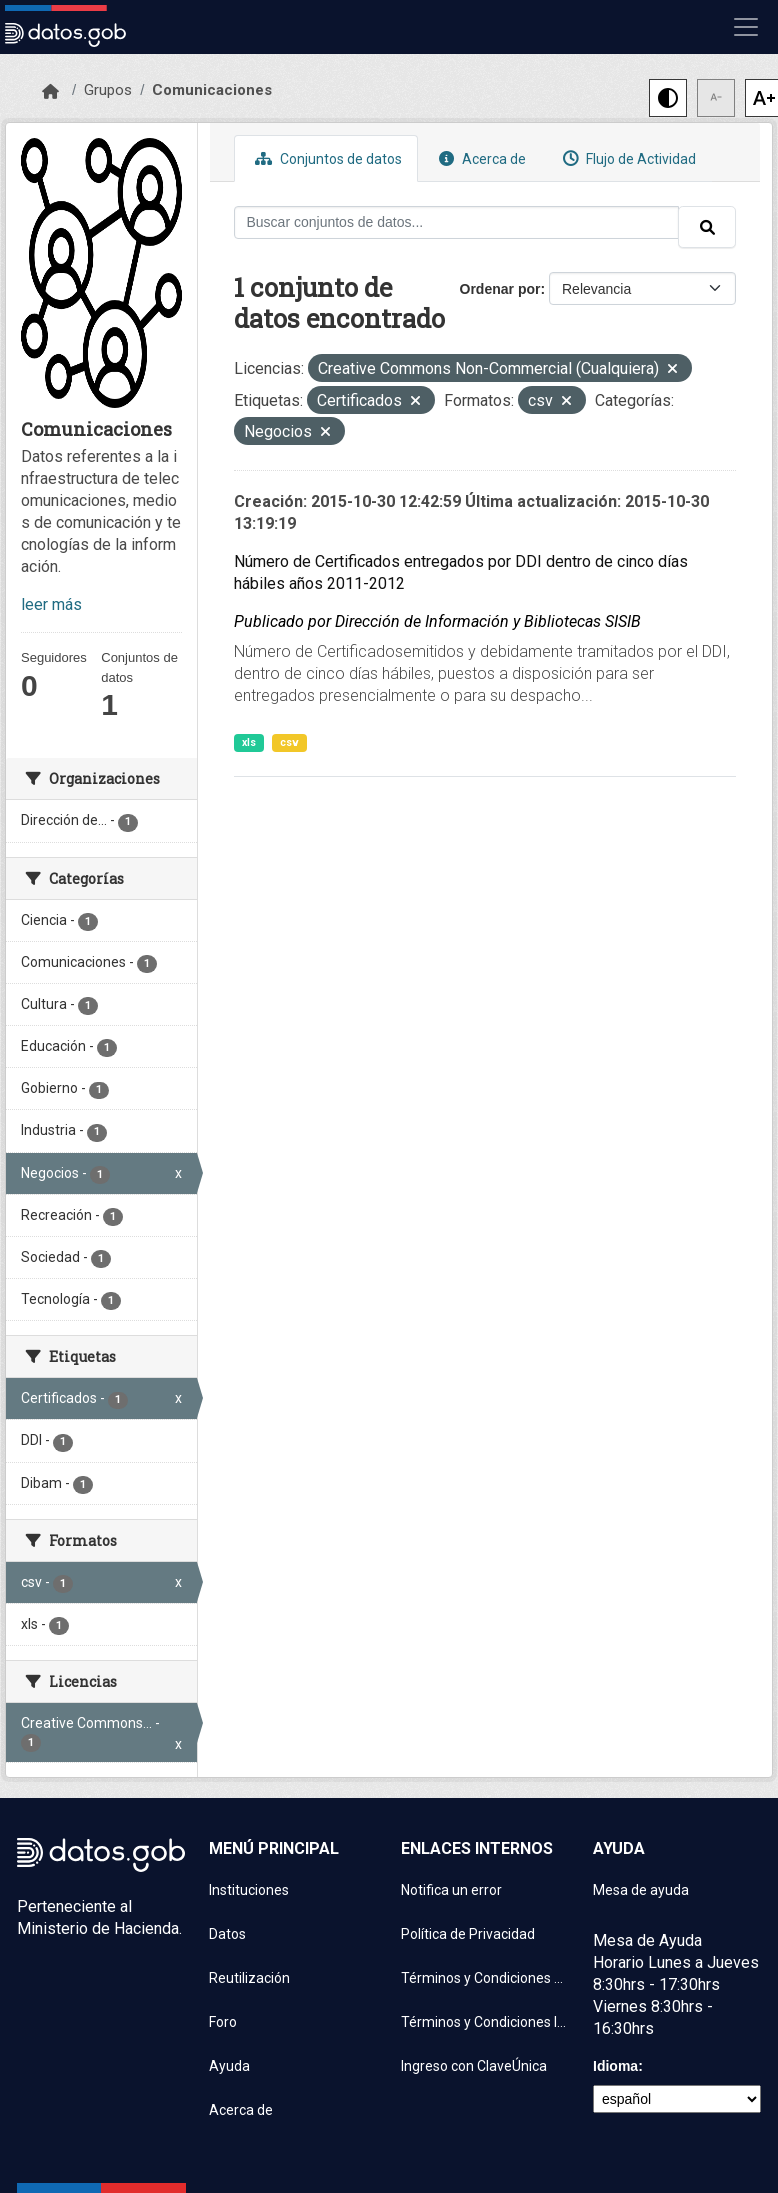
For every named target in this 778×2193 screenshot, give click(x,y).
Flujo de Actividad (627, 158)
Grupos (108, 90)
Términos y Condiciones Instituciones (485, 2022)
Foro (223, 2022)
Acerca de (480, 158)
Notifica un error (451, 1890)
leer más (51, 604)
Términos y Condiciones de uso (485, 1978)
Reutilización (249, 1978)
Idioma (615, 2066)
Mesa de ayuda (641, 1890)
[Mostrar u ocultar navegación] (746, 27)
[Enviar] (707, 227)
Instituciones (249, 1890)
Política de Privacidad (468, 1934)
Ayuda (229, 2066)
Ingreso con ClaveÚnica (474, 2066)
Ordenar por (500, 289)
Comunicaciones (212, 90)
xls (249, 742)
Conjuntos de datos (326, 158)
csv (289, 742)
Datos (227, 1934)
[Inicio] (50, 92)
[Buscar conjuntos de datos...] (457, 222)
